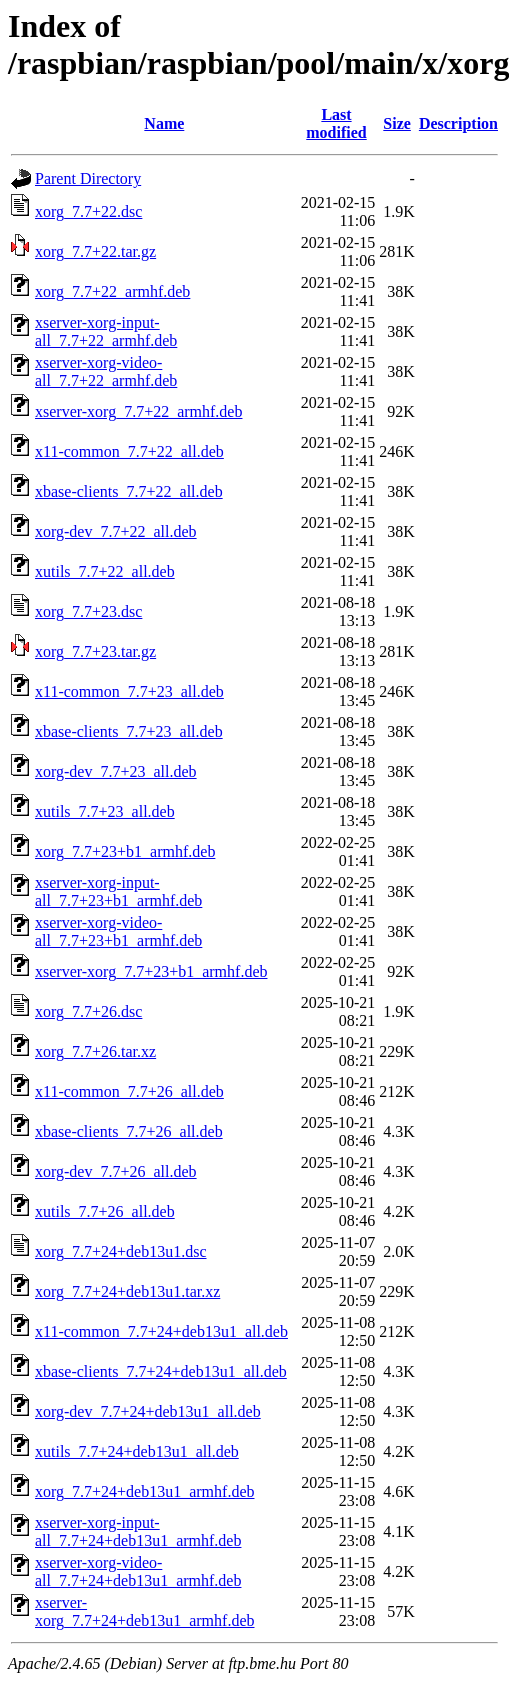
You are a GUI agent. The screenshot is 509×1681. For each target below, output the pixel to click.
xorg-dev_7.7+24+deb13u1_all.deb (148, 1411)
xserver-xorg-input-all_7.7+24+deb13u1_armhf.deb (138, 1531)
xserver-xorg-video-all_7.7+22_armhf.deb (106, 371)
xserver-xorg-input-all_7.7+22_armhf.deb (106, 331)
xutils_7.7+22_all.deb (105, 571)
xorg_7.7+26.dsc (88, 1011)
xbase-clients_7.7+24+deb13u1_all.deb (161, 1371)
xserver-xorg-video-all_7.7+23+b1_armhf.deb (118, 931)
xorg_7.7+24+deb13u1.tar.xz (127, 1291)
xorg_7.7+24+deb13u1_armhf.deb (145, 1491)
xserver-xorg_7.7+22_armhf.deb (138, 411)
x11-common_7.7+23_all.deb (129, 691)
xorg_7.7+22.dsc (88, 211)
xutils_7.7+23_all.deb (105, 811)
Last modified (336, 123)
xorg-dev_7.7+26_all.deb (116, 1171)
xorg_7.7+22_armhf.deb (112, 291)
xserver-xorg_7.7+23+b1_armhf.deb (151, 971)
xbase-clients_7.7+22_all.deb (129, 491)
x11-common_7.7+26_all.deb (129, 1091)
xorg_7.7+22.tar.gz (95, 251)
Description (458, 123)
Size (397, 123)
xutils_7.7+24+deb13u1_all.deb (137, 1451)
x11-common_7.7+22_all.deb (129, 451)
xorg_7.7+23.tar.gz (95, 651)
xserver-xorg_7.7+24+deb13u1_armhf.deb (145, 1611)
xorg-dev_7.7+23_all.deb (116, 771)
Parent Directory (88, 178)
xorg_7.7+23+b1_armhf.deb (125, 851)
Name (164, 123)
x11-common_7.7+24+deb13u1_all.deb (161, 1331)
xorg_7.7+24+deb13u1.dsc (121, 1251)
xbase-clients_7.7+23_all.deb (129, 731)
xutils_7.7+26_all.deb (105, 1211)
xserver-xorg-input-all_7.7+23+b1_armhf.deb (118, 891)
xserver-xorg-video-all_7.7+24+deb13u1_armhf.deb (138, 1571)
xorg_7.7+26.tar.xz (95, 1051)
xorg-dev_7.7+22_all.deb (116, 531)
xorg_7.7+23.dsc (88, 611)
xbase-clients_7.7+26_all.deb (129, 1131)
